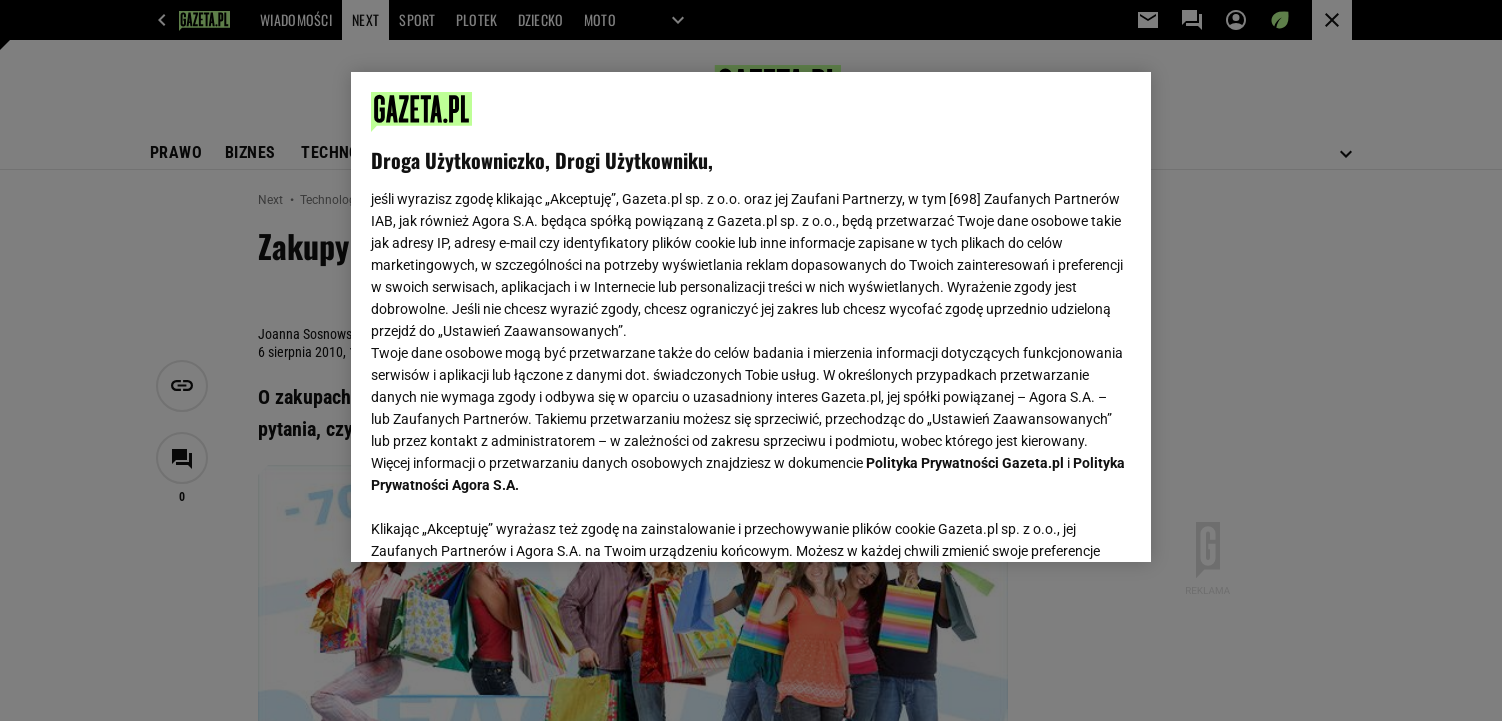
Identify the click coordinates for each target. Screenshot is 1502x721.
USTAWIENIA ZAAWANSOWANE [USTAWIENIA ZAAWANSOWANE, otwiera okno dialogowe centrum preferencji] (501, 522)
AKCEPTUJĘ (1063, 523)
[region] (751, 317)
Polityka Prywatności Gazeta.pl (965, 463)
